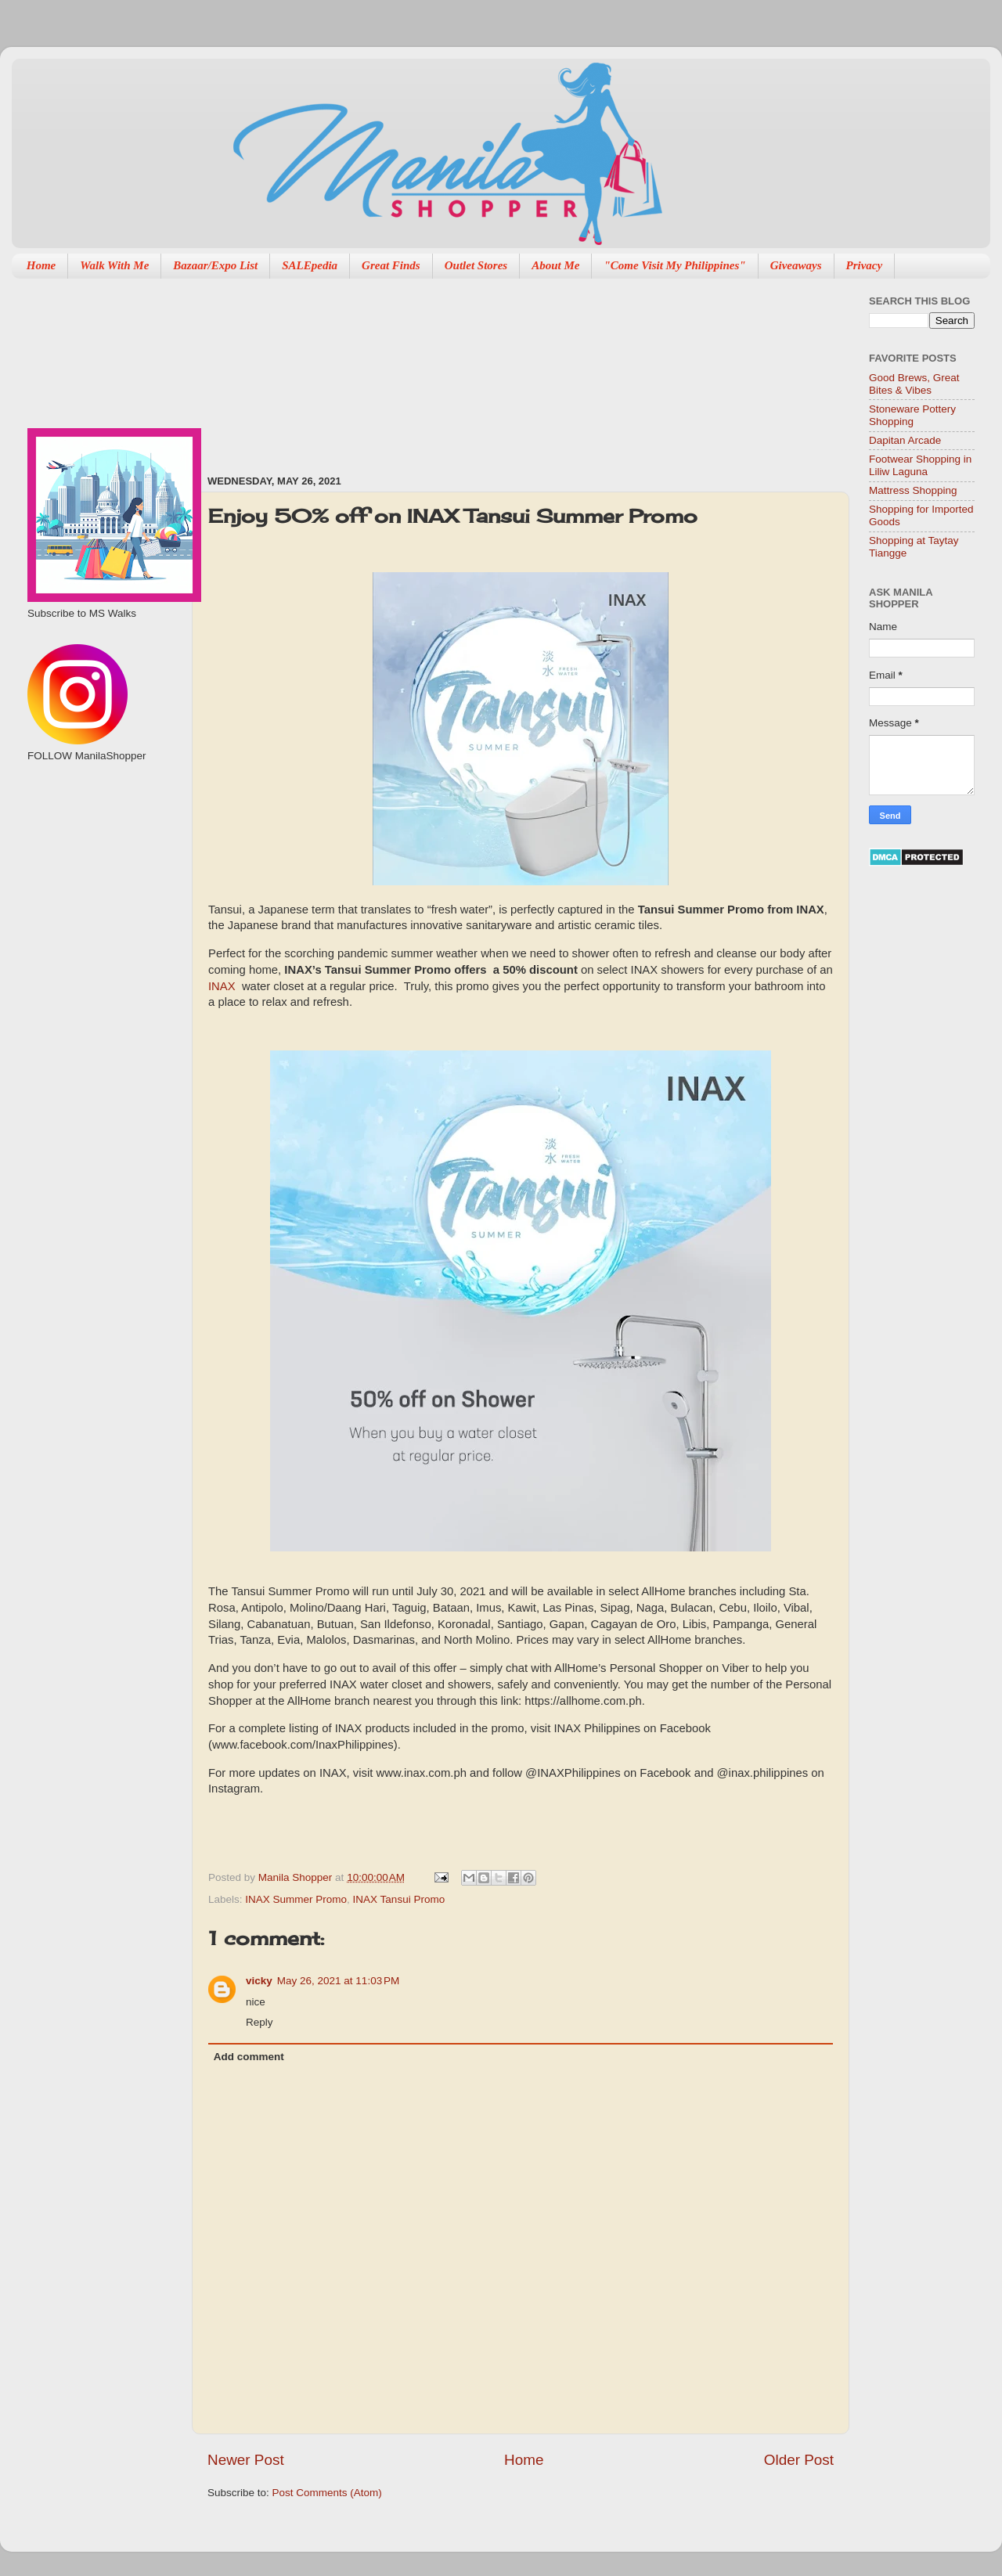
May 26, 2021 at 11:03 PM (338, 1981)
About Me (555, 265)
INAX (222, 986)
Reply (259, 2022)
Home (41, 265)
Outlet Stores (476, 265)
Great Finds (391, 265)
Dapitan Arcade (905, 440)
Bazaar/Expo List (215, 265)
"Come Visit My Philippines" (674, 265)
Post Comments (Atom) (327, 2493)
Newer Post (245, 2460)
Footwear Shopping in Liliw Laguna (920, 465)
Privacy (864, 265)
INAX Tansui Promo (399, 1899)
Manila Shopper (296, 1877)
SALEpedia (309, 265)
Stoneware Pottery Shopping (912, 415)
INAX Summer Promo (296, 1899)
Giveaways (796, 265)
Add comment (249, 2057)
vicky (259, 1981)
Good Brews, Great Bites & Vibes (914, 384)
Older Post (799, 2460)
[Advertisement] (299, 368)
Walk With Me (114, 265)
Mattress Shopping (913, 490)
